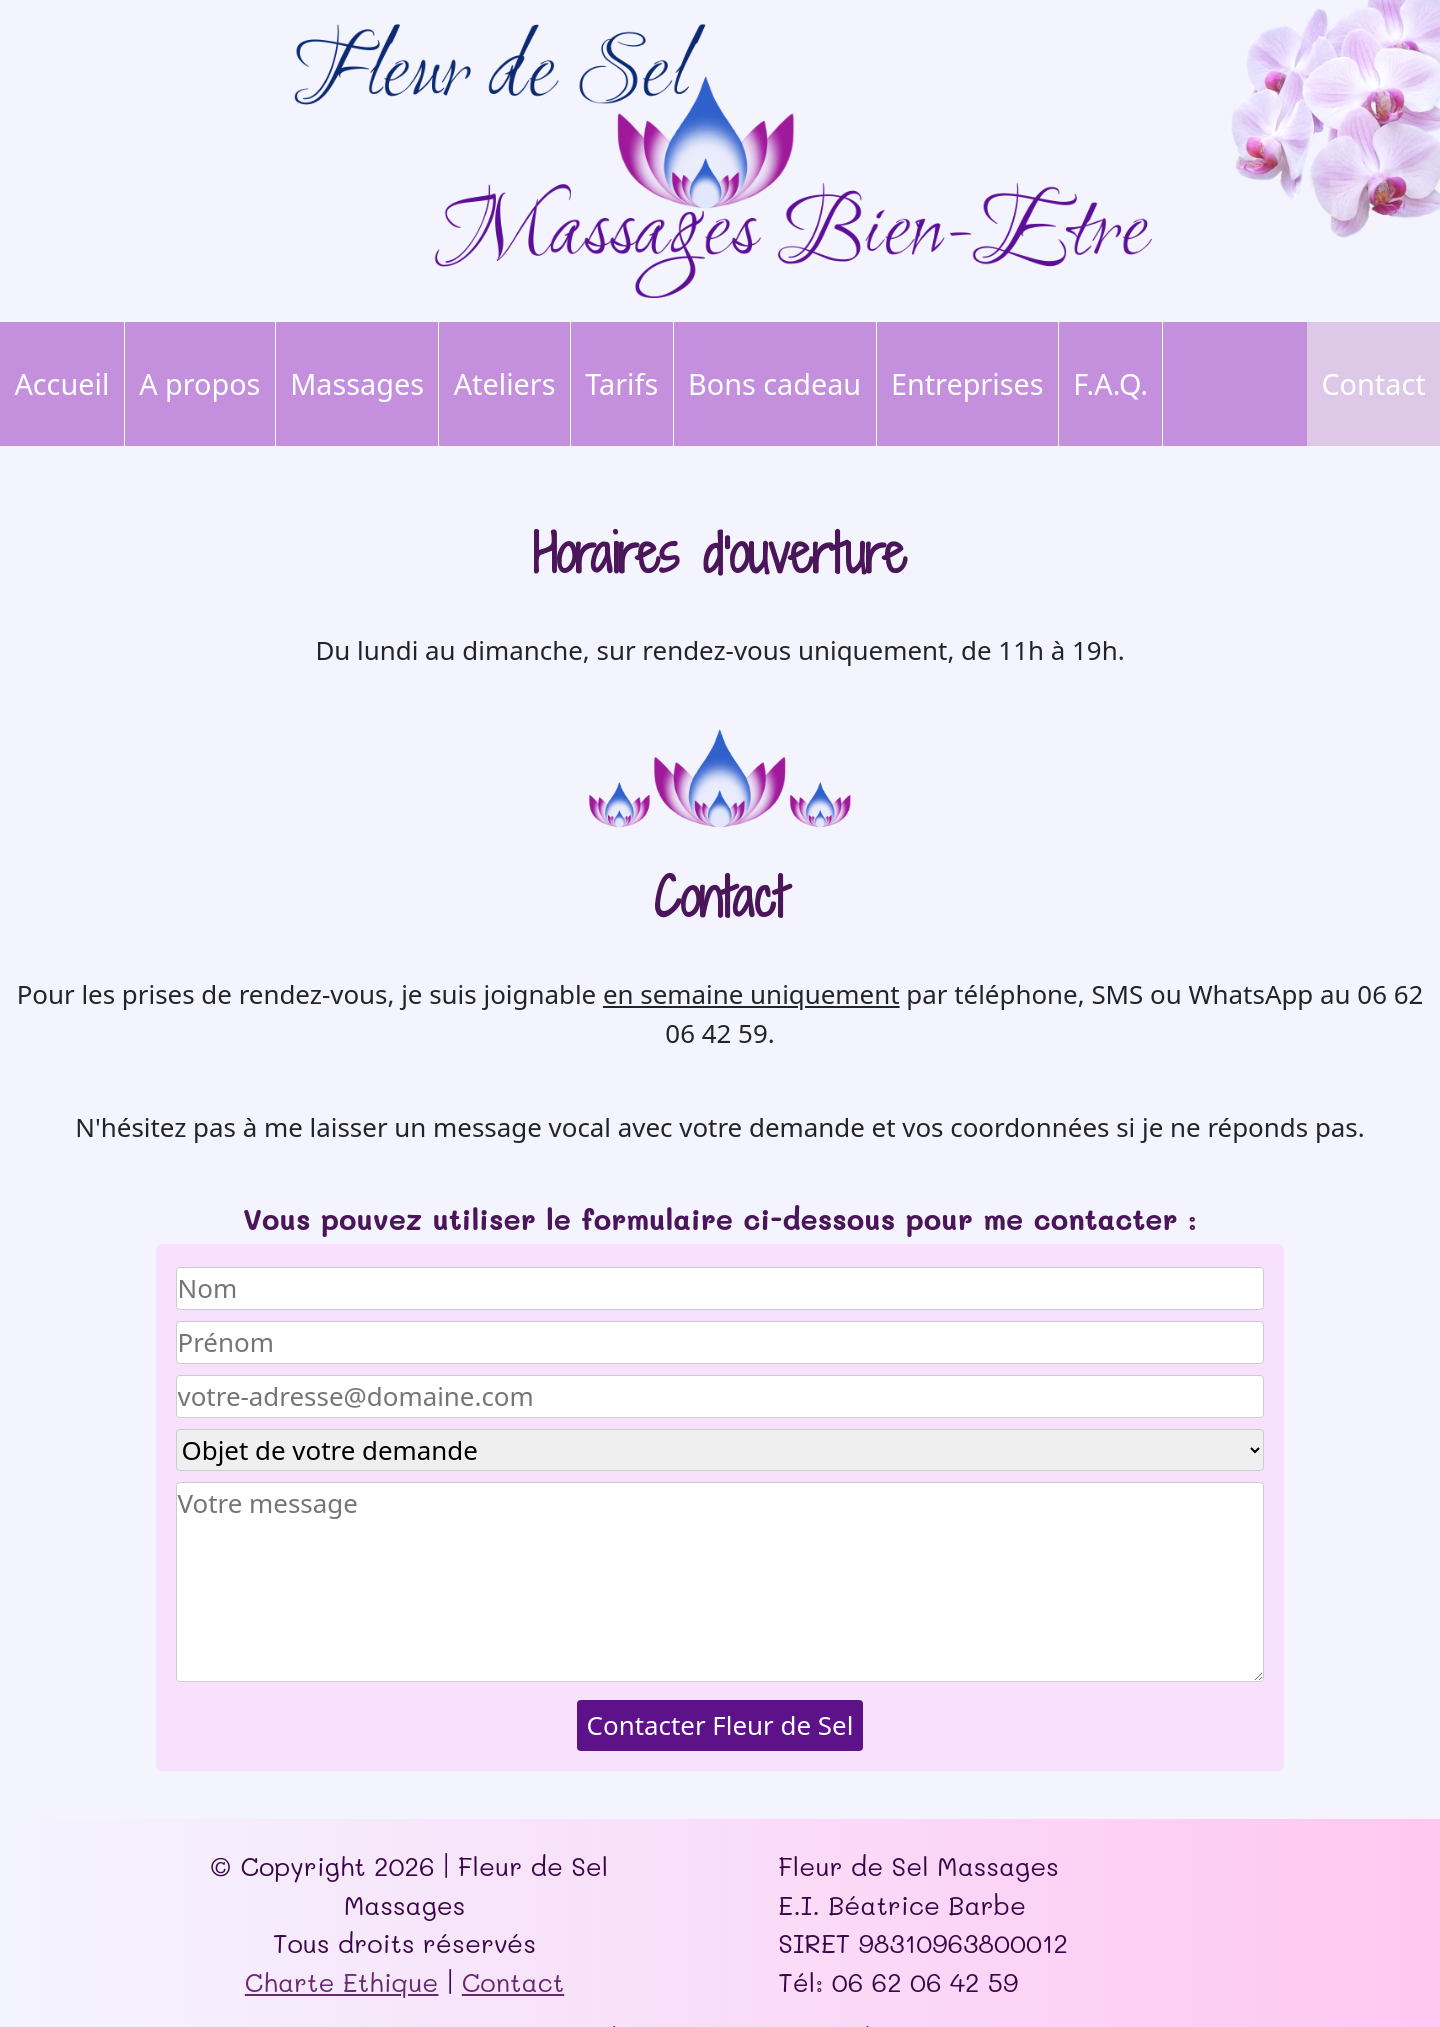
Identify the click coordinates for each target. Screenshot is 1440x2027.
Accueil (61, 383)
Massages (357, 383)
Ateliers (505, 383)
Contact (1373, 383)
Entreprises (967, 383)
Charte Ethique (342, 1981)
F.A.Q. (1110, 383)
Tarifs (621, 383)
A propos (199, 383)
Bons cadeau (774, 383)
